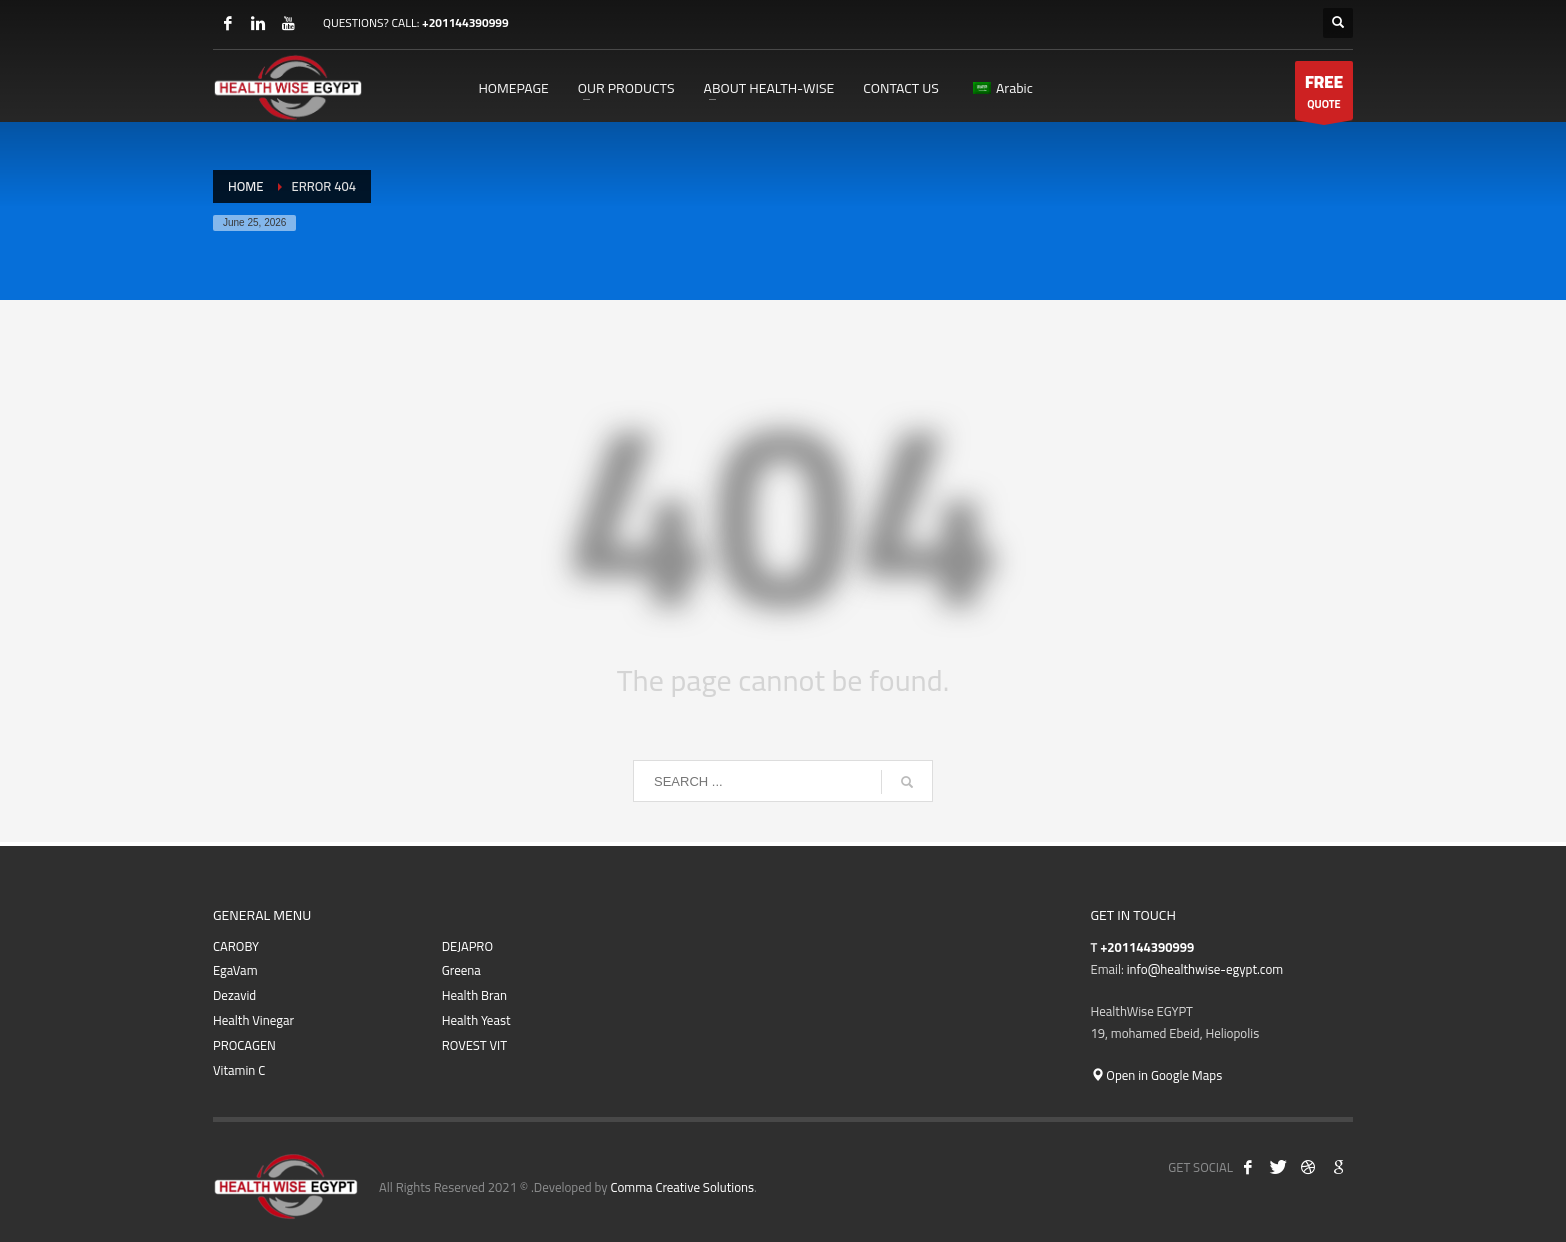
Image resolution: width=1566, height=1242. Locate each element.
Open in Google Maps (1157, 1075)
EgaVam (235, 970)
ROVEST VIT (474, 1045)
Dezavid (234, 995)
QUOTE (1324, 93)
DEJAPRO (467, 946)
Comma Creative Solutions (682, 1187)
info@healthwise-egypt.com (1205, 969)
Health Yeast (476, 1020)
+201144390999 (465, 22)
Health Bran (474, 995)
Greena (461, 970)
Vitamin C (239, 1070)
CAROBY (236, 946)
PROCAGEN (244, 1045)
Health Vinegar (253, 1020)
